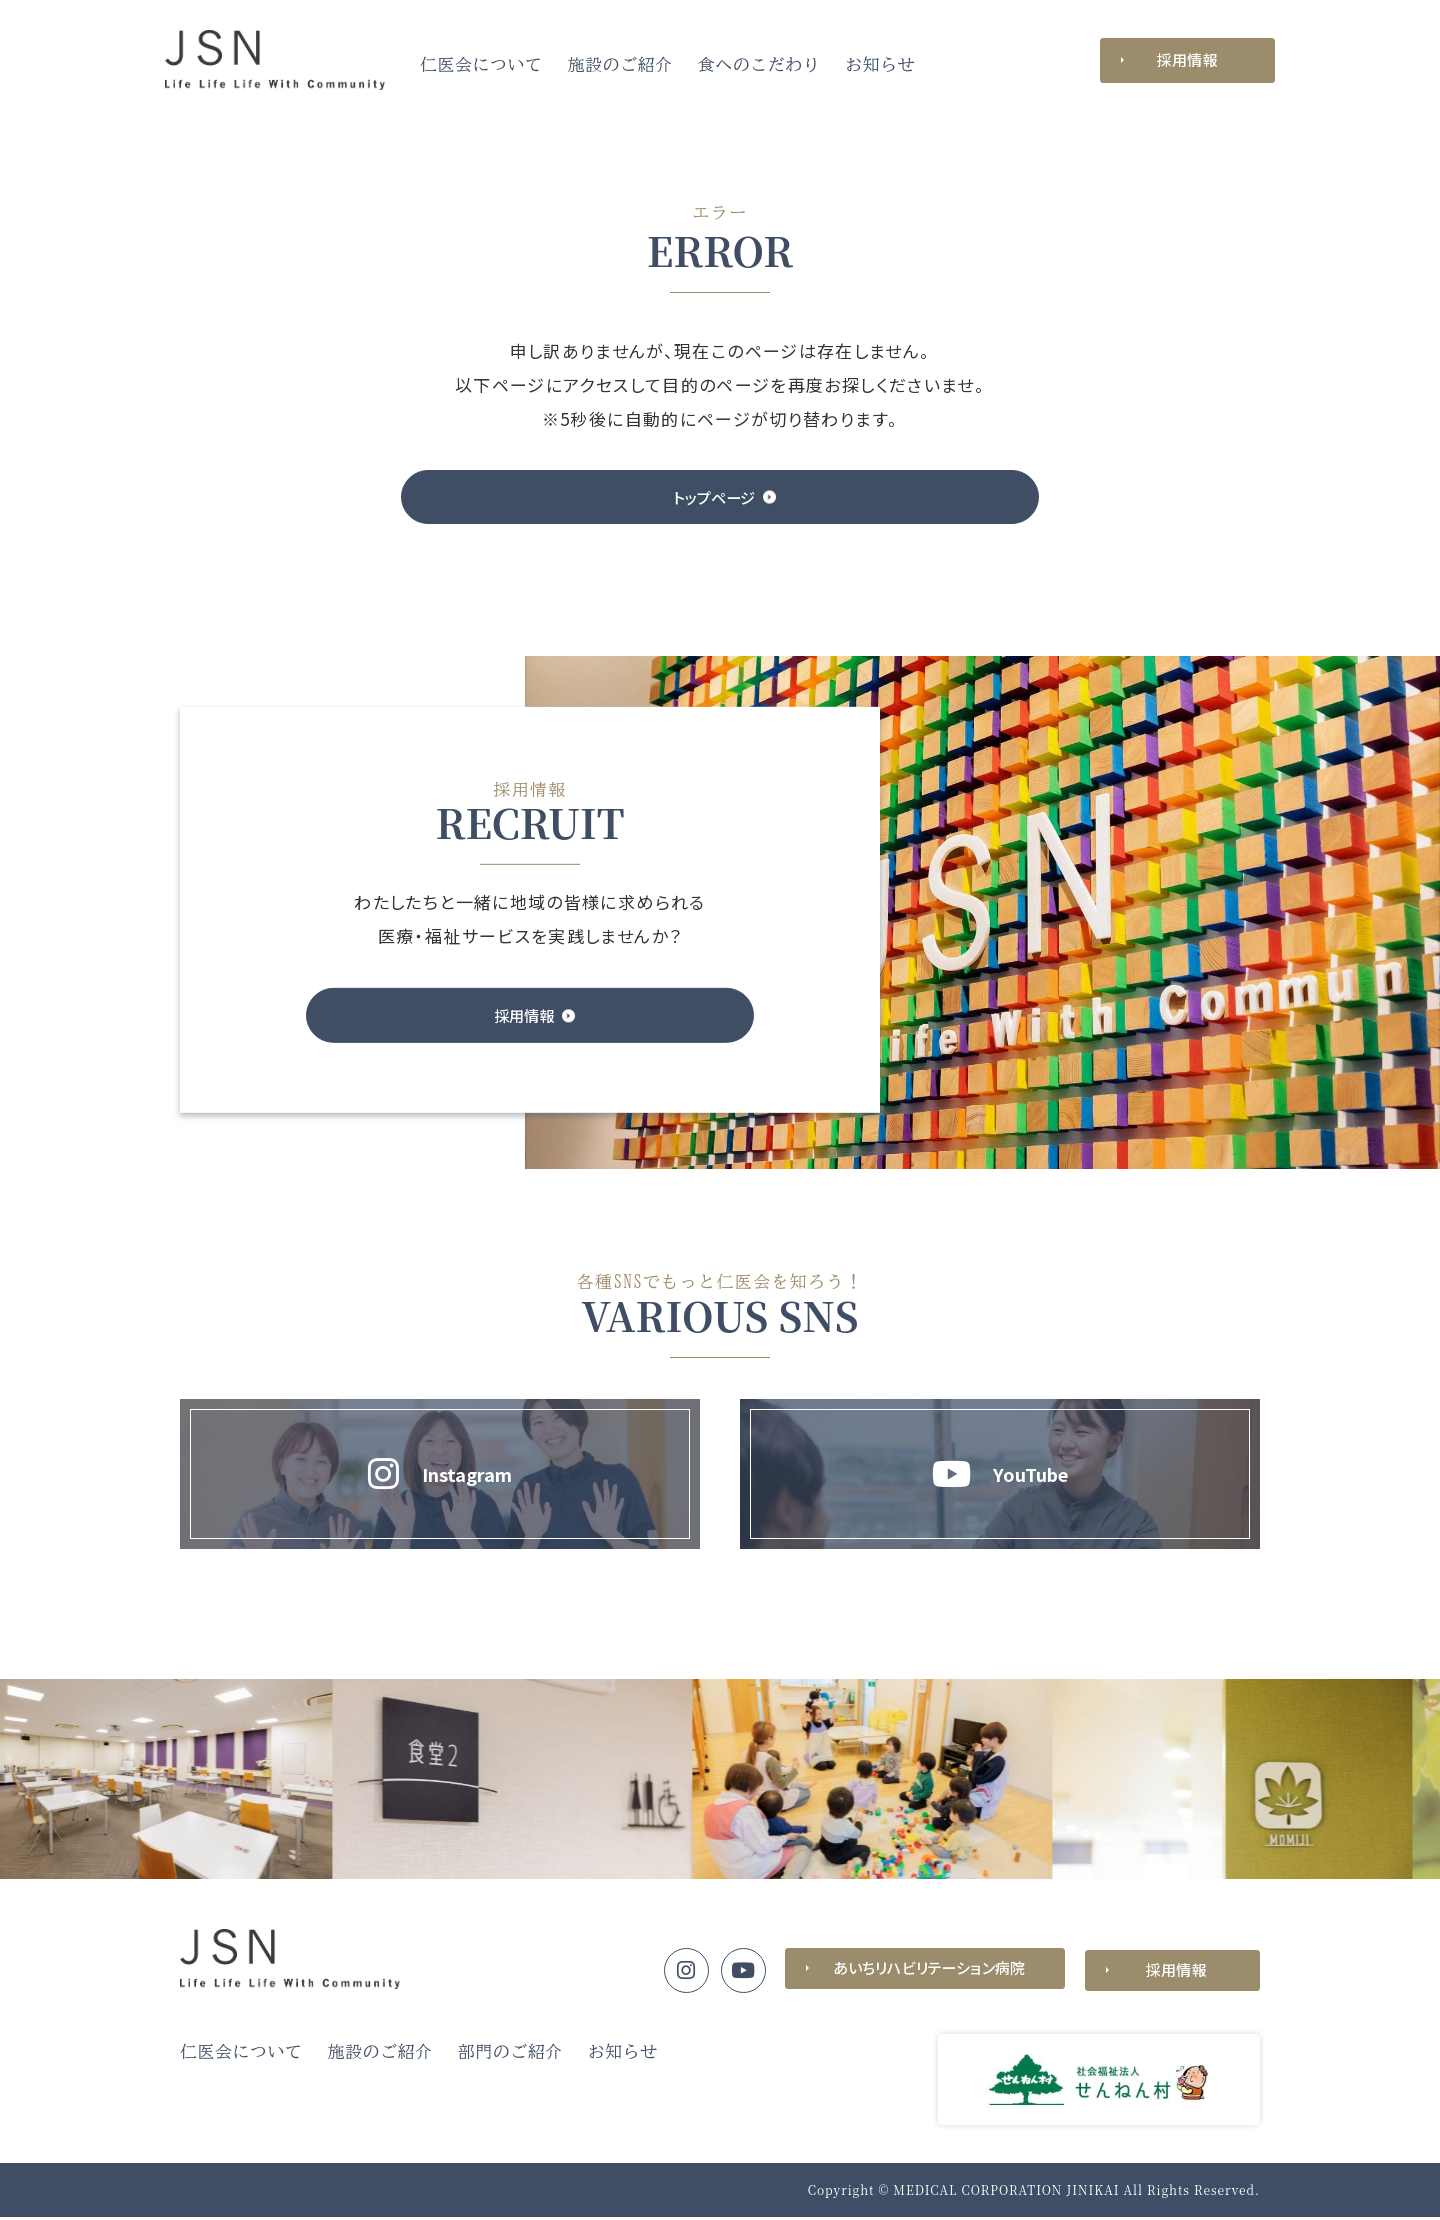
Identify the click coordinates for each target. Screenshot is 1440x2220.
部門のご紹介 (510, 2054)
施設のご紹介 (620, 64)
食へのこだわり (759, 64)
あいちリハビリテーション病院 (925, 1972)
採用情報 (1187, 59)
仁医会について (481, 64)
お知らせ (880, 64)
